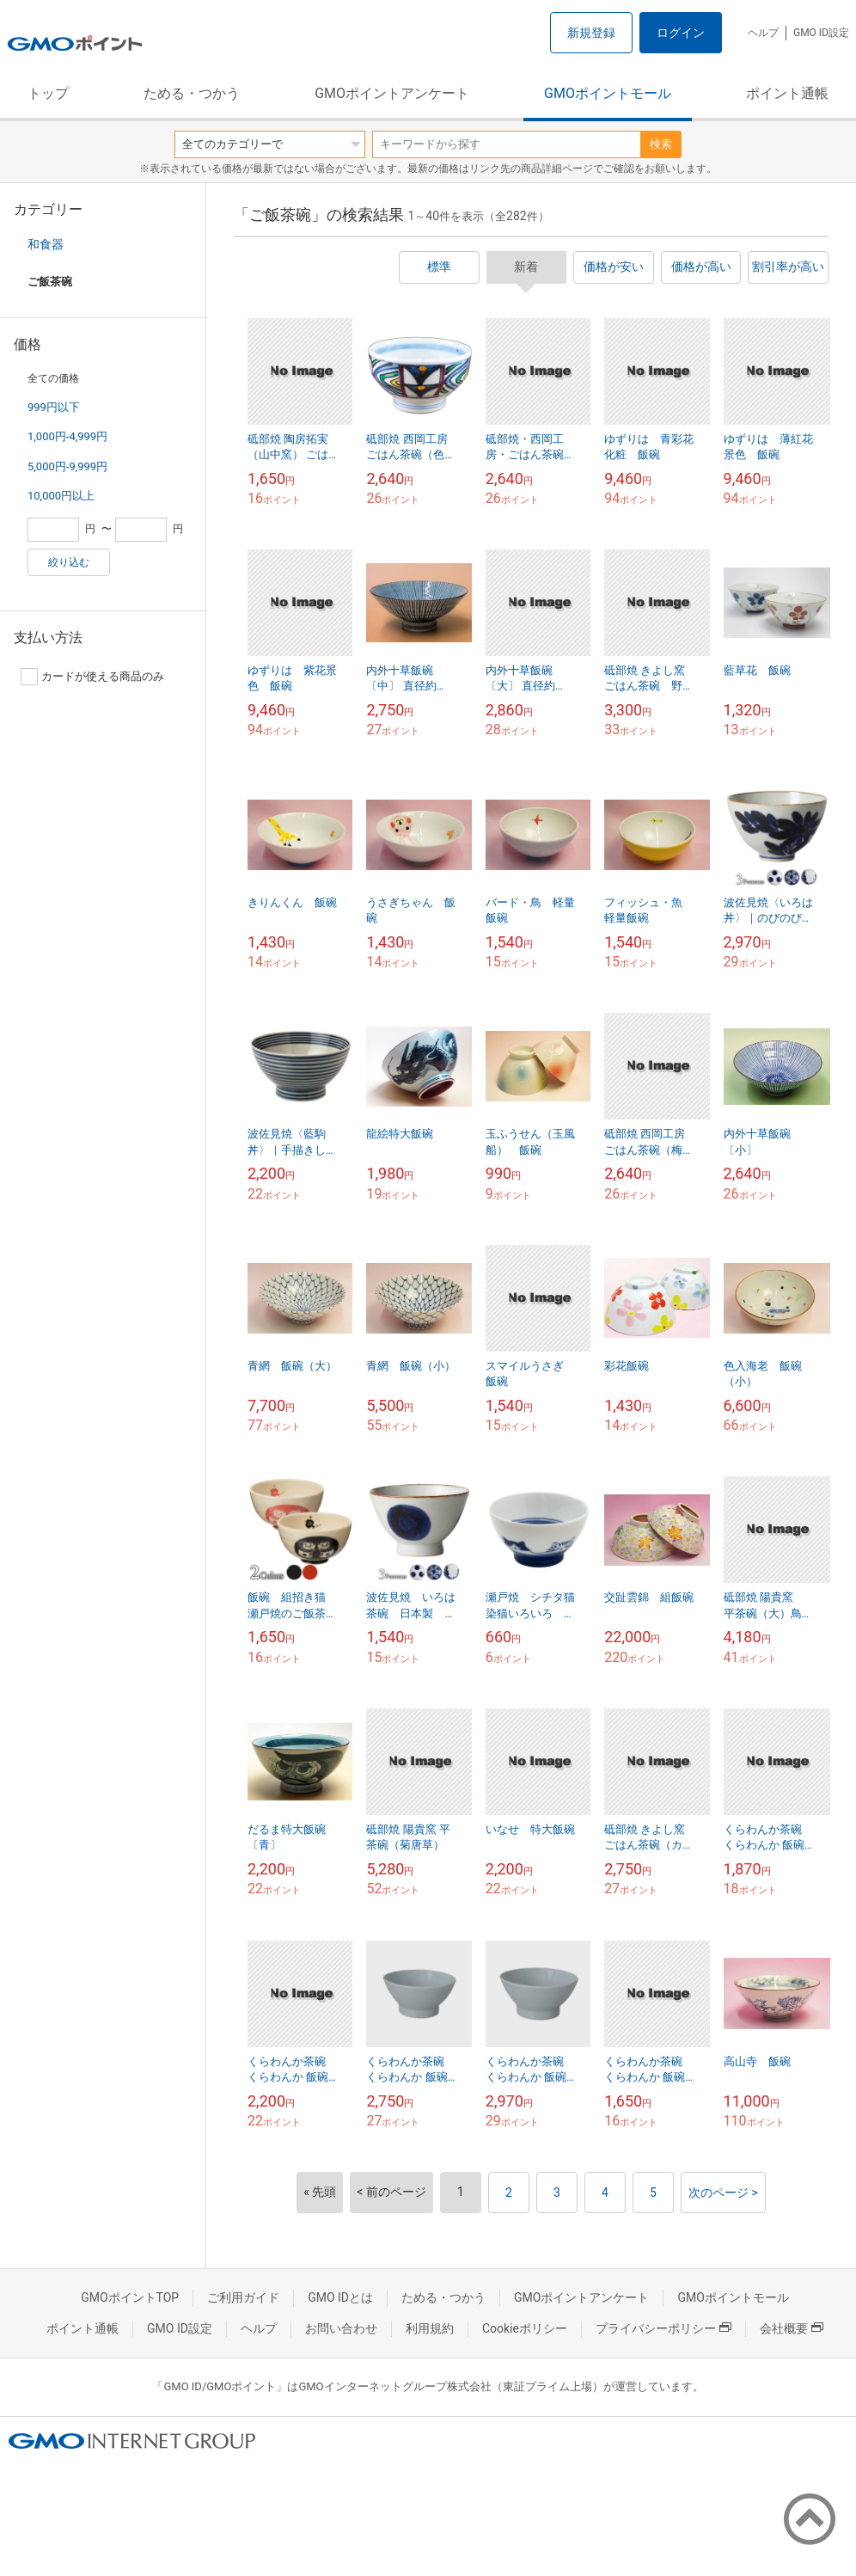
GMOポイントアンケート (392, 93)
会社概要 (791, 2328)
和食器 (46, 244)
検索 (661, 144)
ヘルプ (763, 33)
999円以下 (54, 407)
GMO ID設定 (821, 33)
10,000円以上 (61, 495)
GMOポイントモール (607, 93)
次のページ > (723, 2192)
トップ (48, 93)
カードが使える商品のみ (92, 676)
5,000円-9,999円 (67, 466)
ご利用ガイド (243, 2297)
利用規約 (430, 2328)
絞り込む (68, 562)
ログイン (681, 33)
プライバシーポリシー (663, 2328)
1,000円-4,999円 (67, 436)
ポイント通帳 (787, 93)
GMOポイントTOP (130, 2297)
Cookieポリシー (524, 2328)
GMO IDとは (340, 2297)
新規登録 (591, 33)
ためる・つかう (192, 93)
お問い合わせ (341, 2328)
